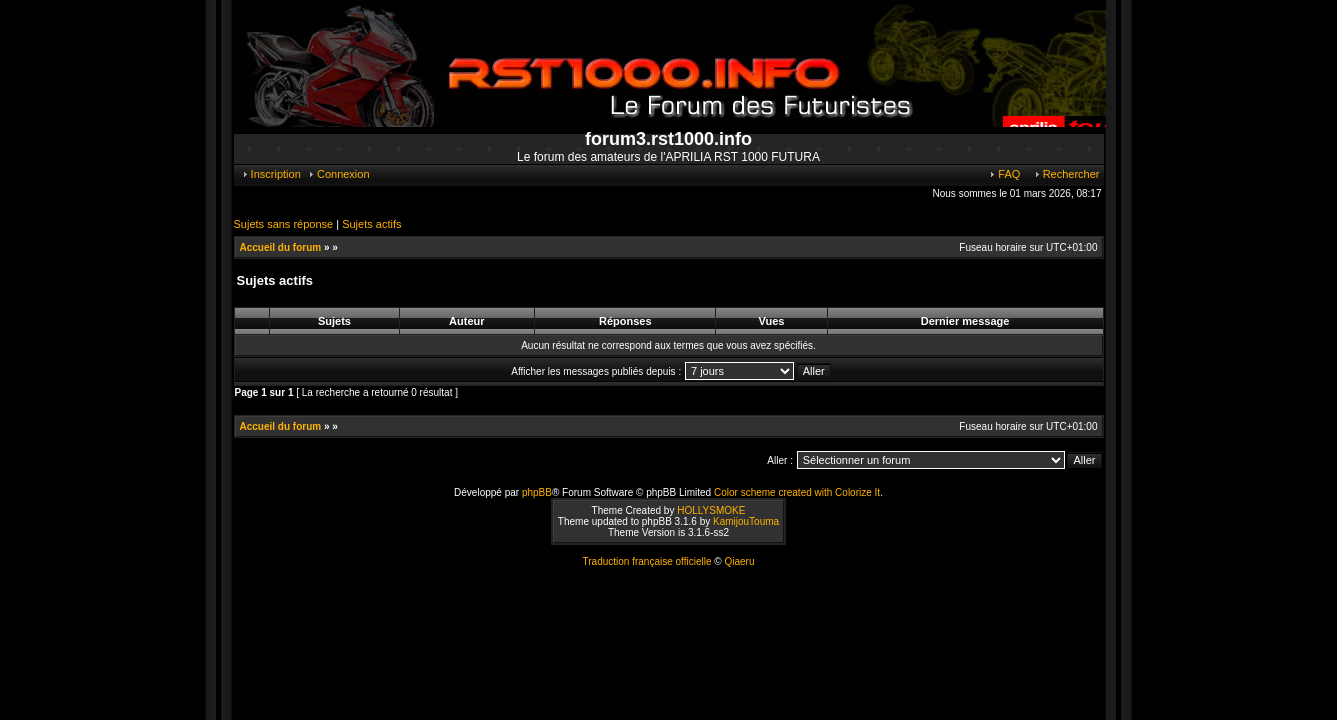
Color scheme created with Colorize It (797, 492)
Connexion (338, 174)
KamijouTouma (746, 521)
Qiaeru (739, 561)
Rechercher (1066, 174)
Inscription (271, 174)
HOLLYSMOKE (711, 510)
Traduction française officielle (647, 561)
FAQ (1004, 174)
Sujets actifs (371, 224)
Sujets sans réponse (284, 224)
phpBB (537, 492)
